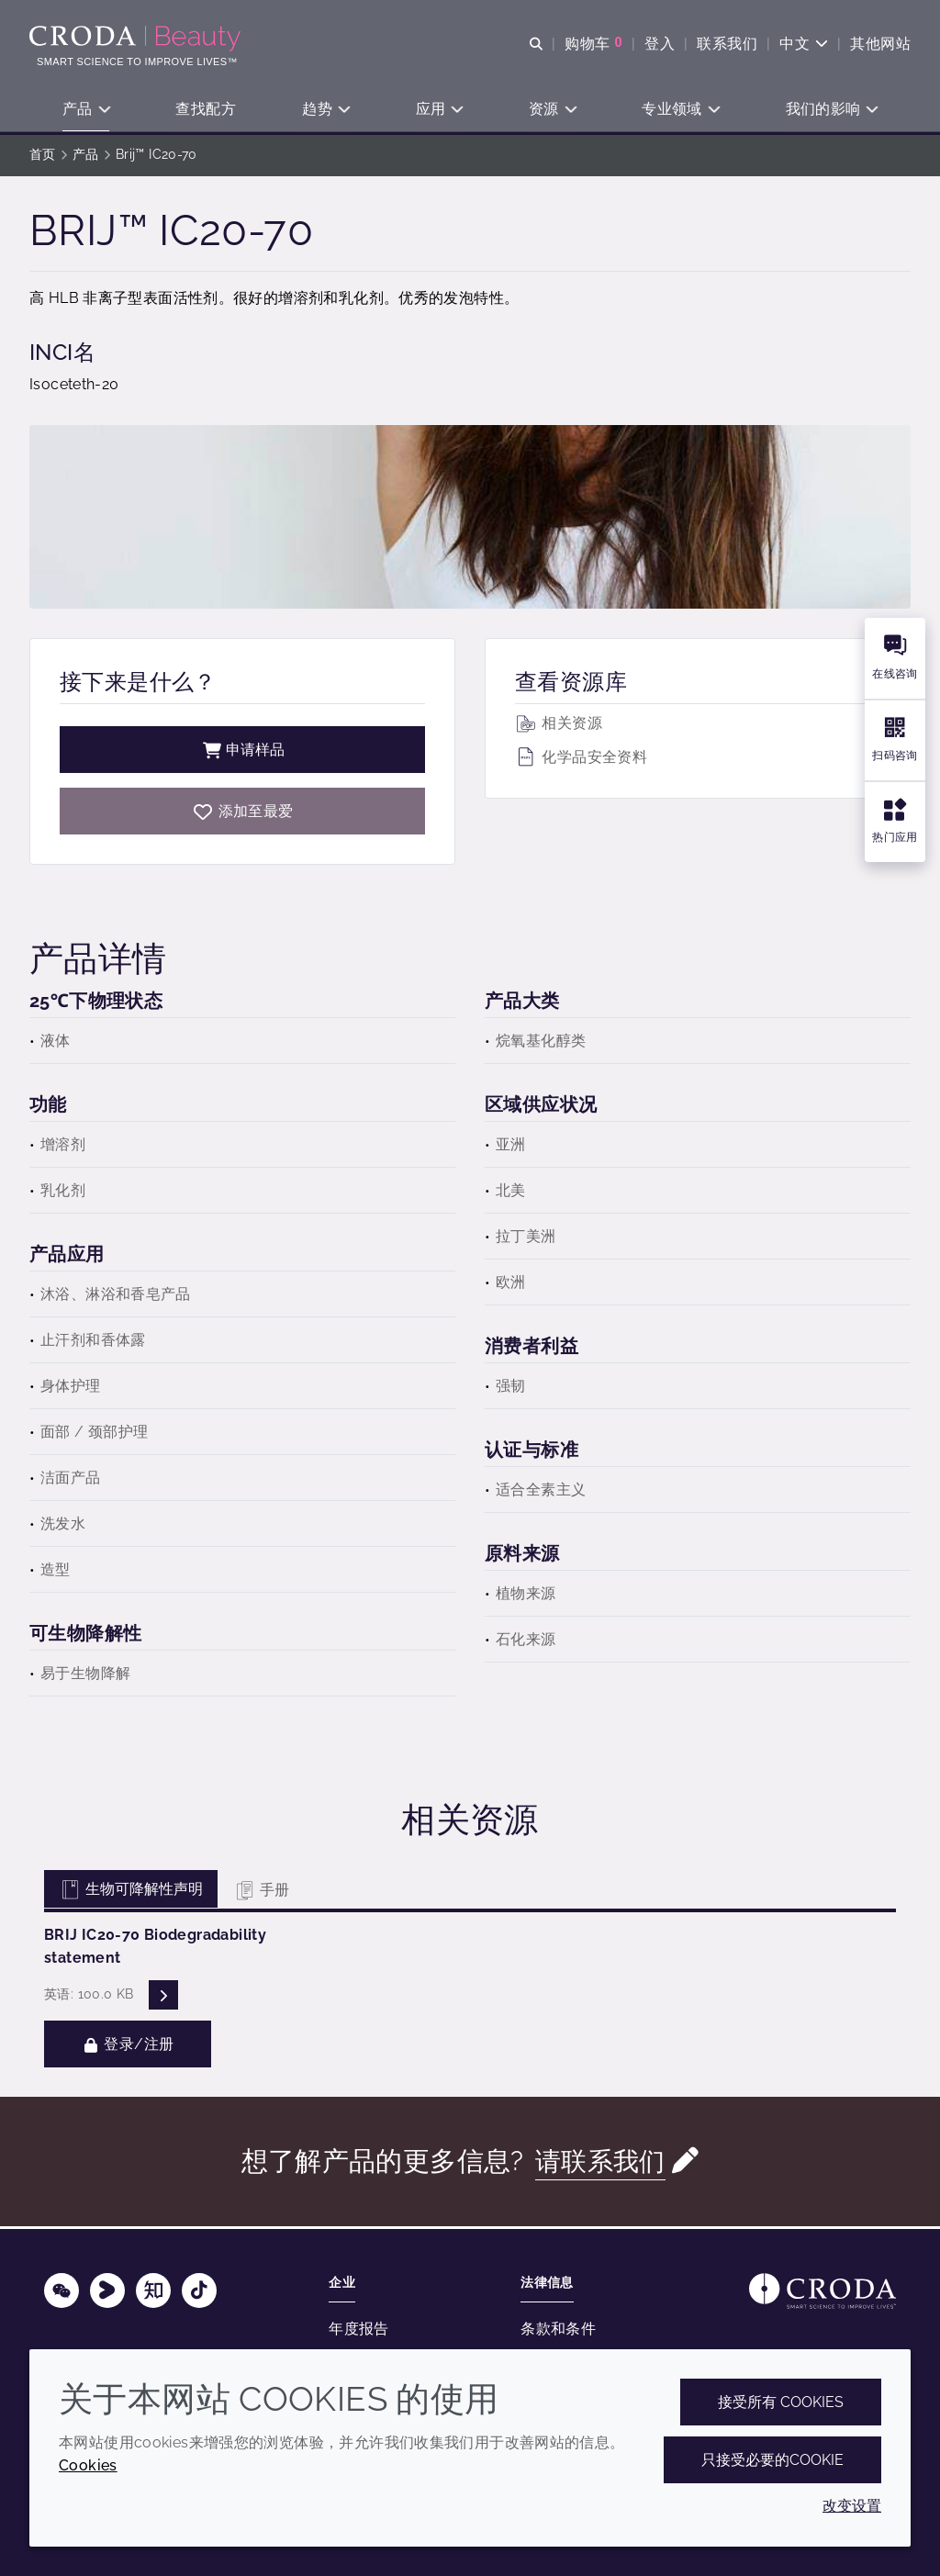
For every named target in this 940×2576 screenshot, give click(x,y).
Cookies (88, 2465)
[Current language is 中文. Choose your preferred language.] (803, 43)
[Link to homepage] (822, 2291)
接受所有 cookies (781, 2402)
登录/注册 (127, 2046)
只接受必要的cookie (772, 2460)
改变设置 (851, 2505)
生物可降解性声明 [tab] (131, 1891)
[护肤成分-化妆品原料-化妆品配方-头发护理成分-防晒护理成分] (137, 38)
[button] (85, 110)
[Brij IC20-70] (242, 813)
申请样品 (242, 752)
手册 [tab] (261, 1892)
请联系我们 (599, 2163)
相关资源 (558, 725)
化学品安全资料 (581, 759)
